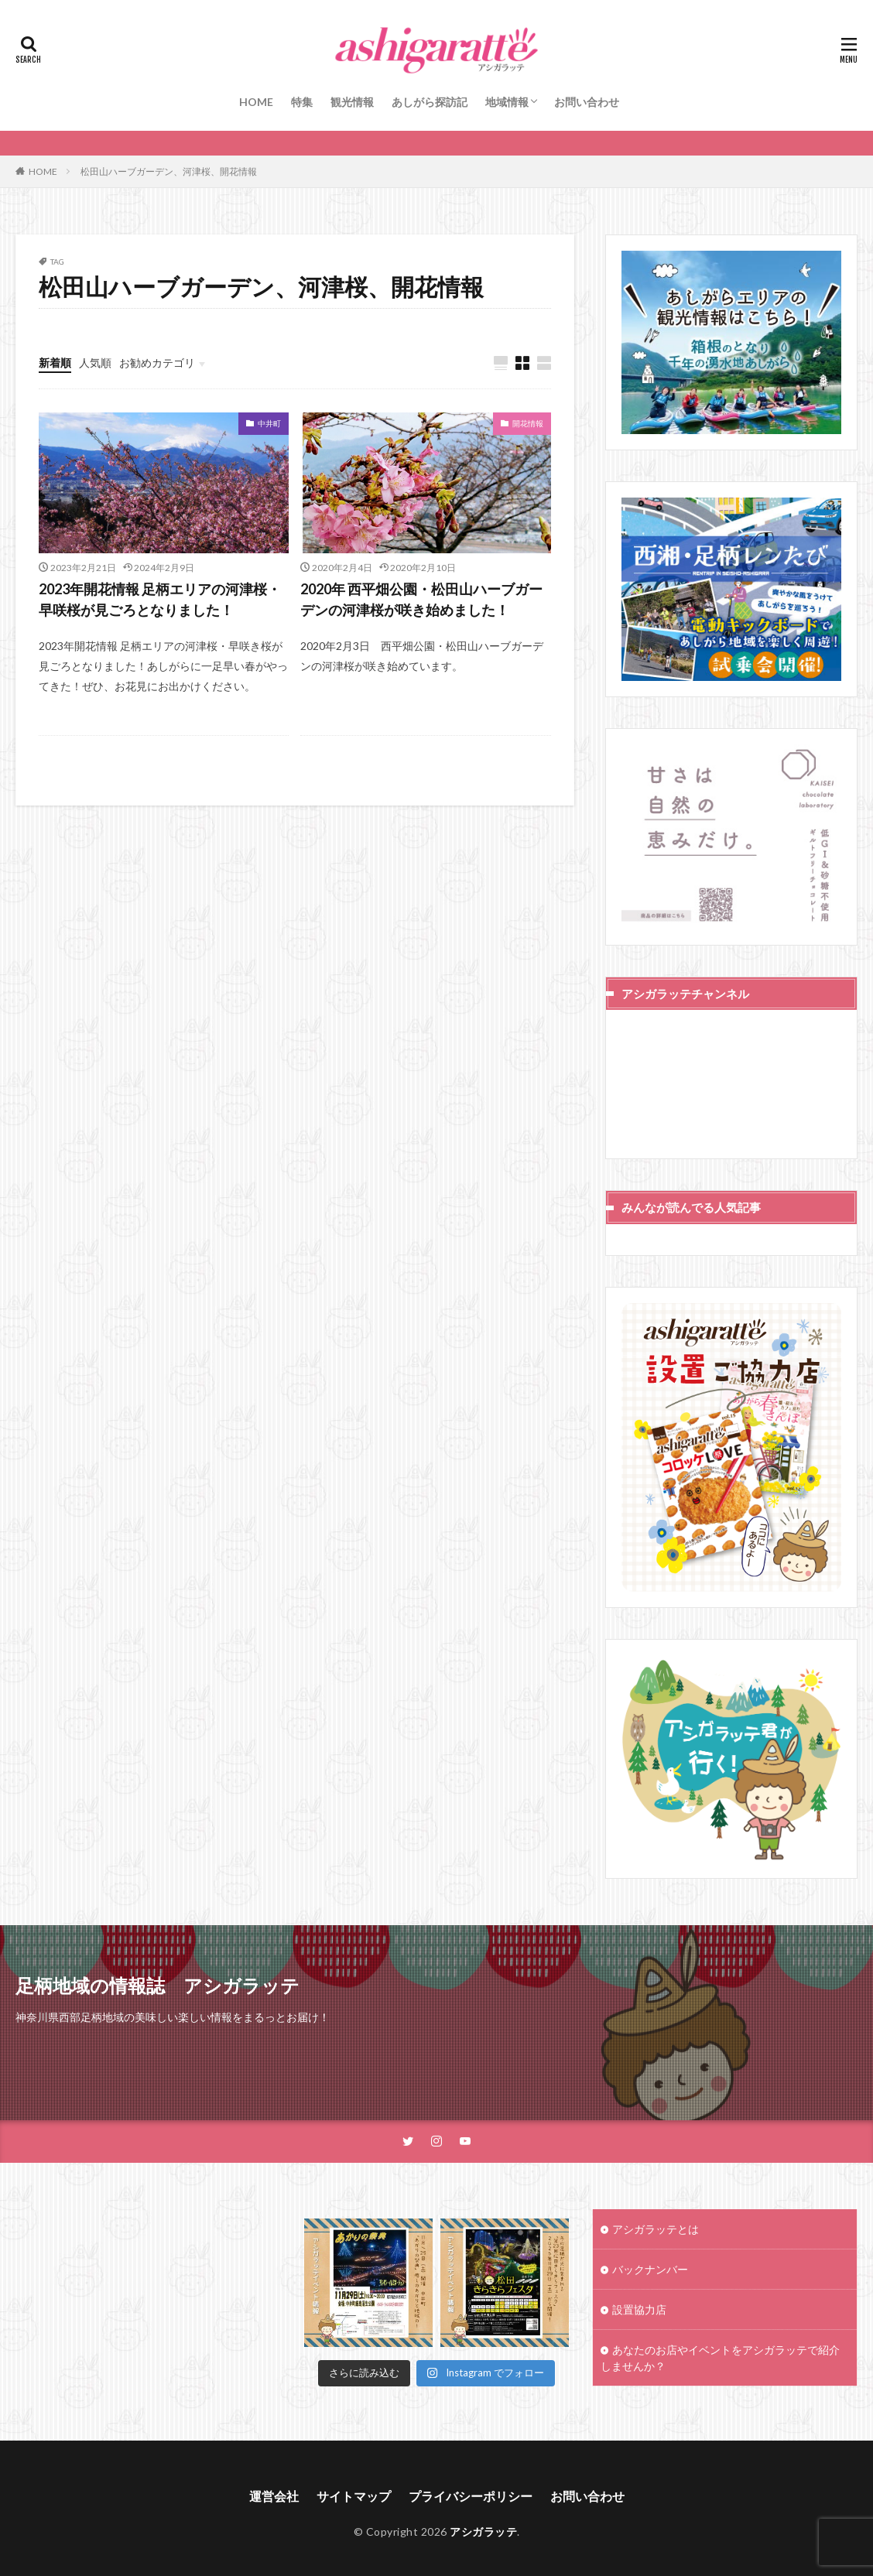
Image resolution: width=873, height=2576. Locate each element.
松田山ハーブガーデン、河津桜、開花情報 (168, 171)
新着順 (55, 362)
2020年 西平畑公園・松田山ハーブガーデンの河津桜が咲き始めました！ (421, 599)
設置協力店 (639, 2309)
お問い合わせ (586, 101)
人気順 (95, 362)
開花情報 (527, 423)
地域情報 (507, 101)
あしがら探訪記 (429, 101)
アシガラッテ (483, 2530)
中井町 (269, 423)
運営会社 (274, 2495)
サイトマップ (354, 2495)
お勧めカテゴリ (157, 362)
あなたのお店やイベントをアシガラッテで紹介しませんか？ (720, 2357)
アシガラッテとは (655, 2229)
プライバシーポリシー (470, 2495)
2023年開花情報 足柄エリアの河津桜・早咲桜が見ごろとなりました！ (160, 599)
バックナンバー (650, 2269)
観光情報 (352, 101)
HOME (256, 101)
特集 (302, 101)
